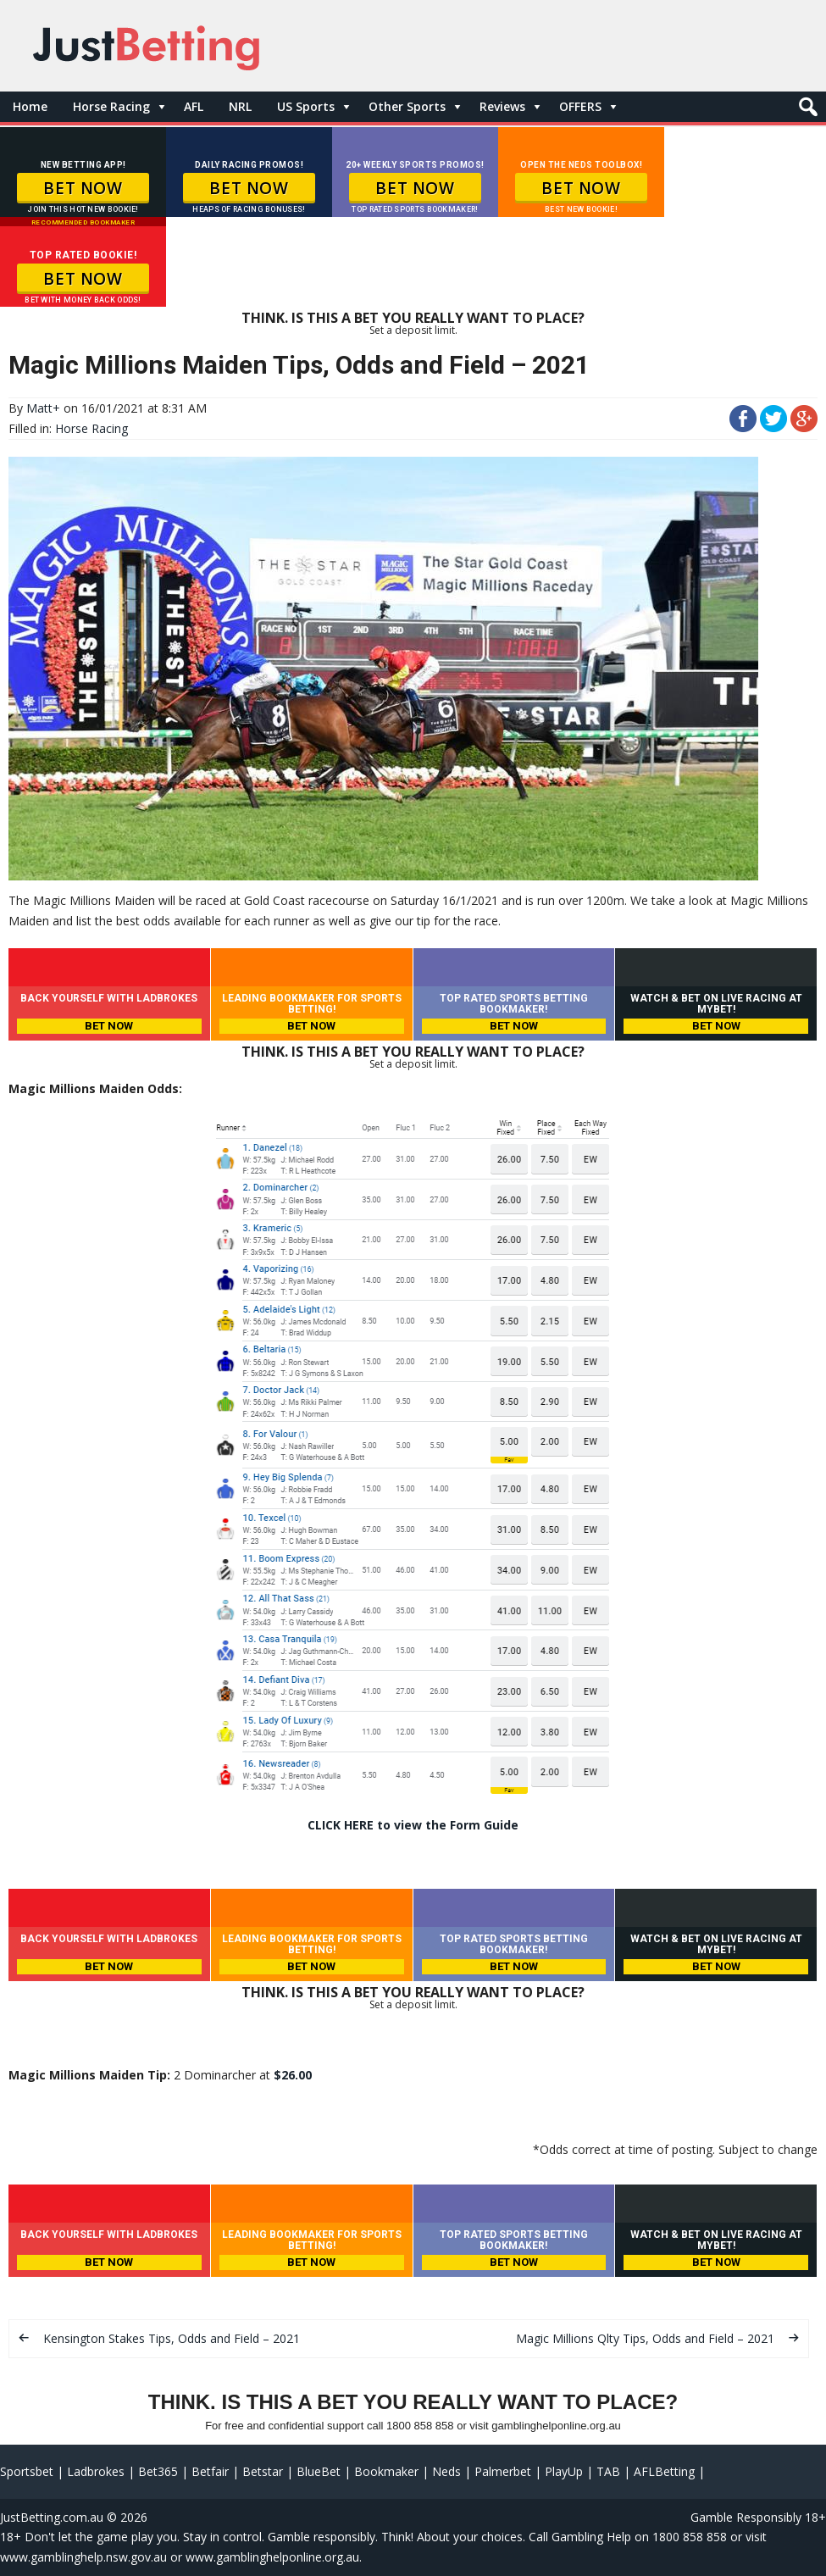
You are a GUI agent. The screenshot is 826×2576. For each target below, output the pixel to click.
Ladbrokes (96, 2471)
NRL (240, 106)
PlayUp (564, 2471)
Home (30, 106)
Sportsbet (26, 2471)
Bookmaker (386, 2471)
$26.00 (293, 2075)
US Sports (306, 106)
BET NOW (82, 188)
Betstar (262, 2471)
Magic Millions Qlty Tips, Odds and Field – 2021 (645, 2338)
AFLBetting (664, 2471)
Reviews (502, 106)
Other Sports (407, 106)
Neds (446, 2471)
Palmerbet (502, 2471)
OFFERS (580, 106)
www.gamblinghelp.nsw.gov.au (83, 2557)
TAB (608, 2471)
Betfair (210, 2471)
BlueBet (319, 2471)
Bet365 (158, 2471)
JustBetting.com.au (51, 2517)
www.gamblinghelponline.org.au (272, 2557)
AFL (193, 106)
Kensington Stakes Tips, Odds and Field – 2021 (171, 2338)
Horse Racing (111, 106)
